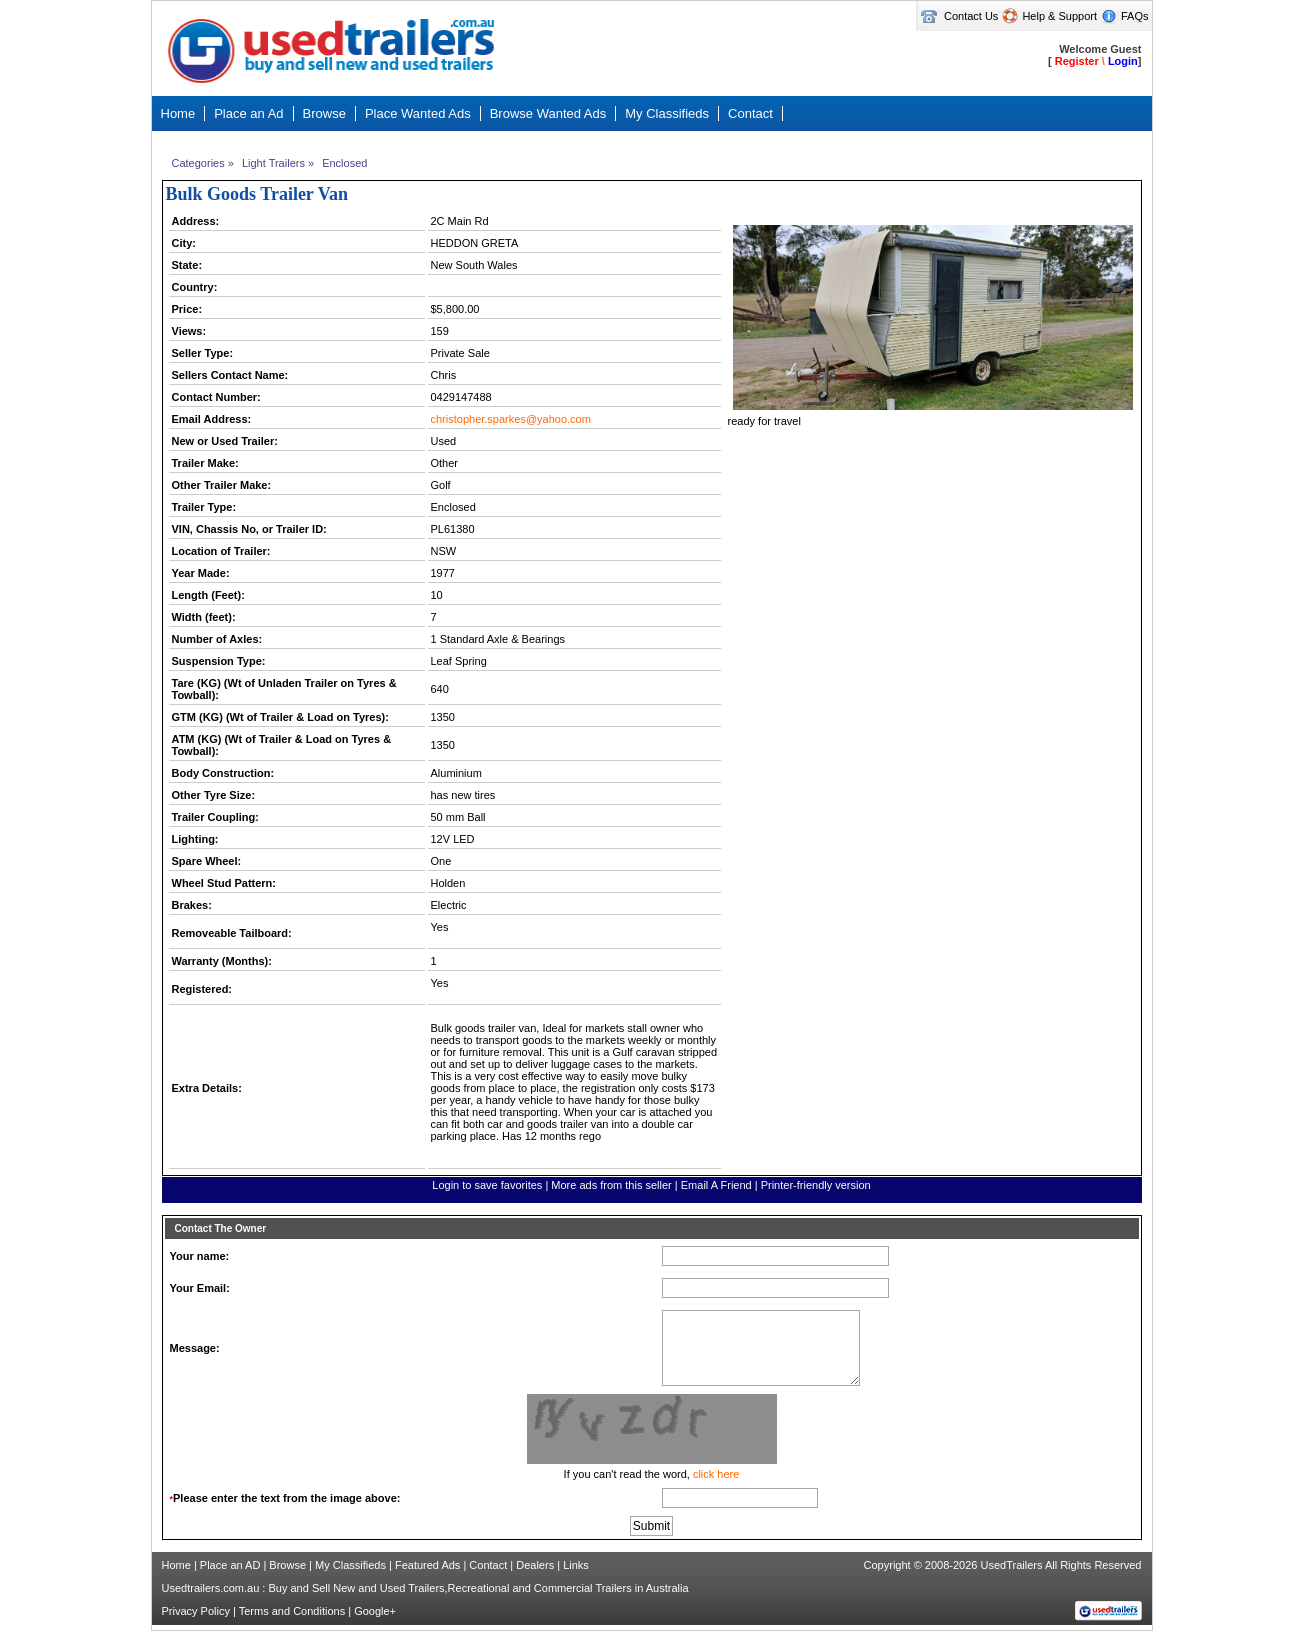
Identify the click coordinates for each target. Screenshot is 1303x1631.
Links (576, 1565)
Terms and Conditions (292, 1611)
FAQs (1135, 16)
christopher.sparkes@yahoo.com (511, 419)
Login (1123, 61)
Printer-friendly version (816, 1185)
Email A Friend (716, 1185)
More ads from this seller (611, 1185)
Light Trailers (273, 163)
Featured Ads (427, 1565)
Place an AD (230, 1565)
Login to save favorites (487, 1185)
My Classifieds (350, 1565)
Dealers (535, 1565)
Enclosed (344, 163)
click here (716, 1474)
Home (176, 1565)
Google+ (375, 1611)
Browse (287, 1565)
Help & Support (1059, 16)
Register (1077, 61)
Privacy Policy (196, 1611)
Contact (488, 1565)
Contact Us (971, 16)
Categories (198, 163)
